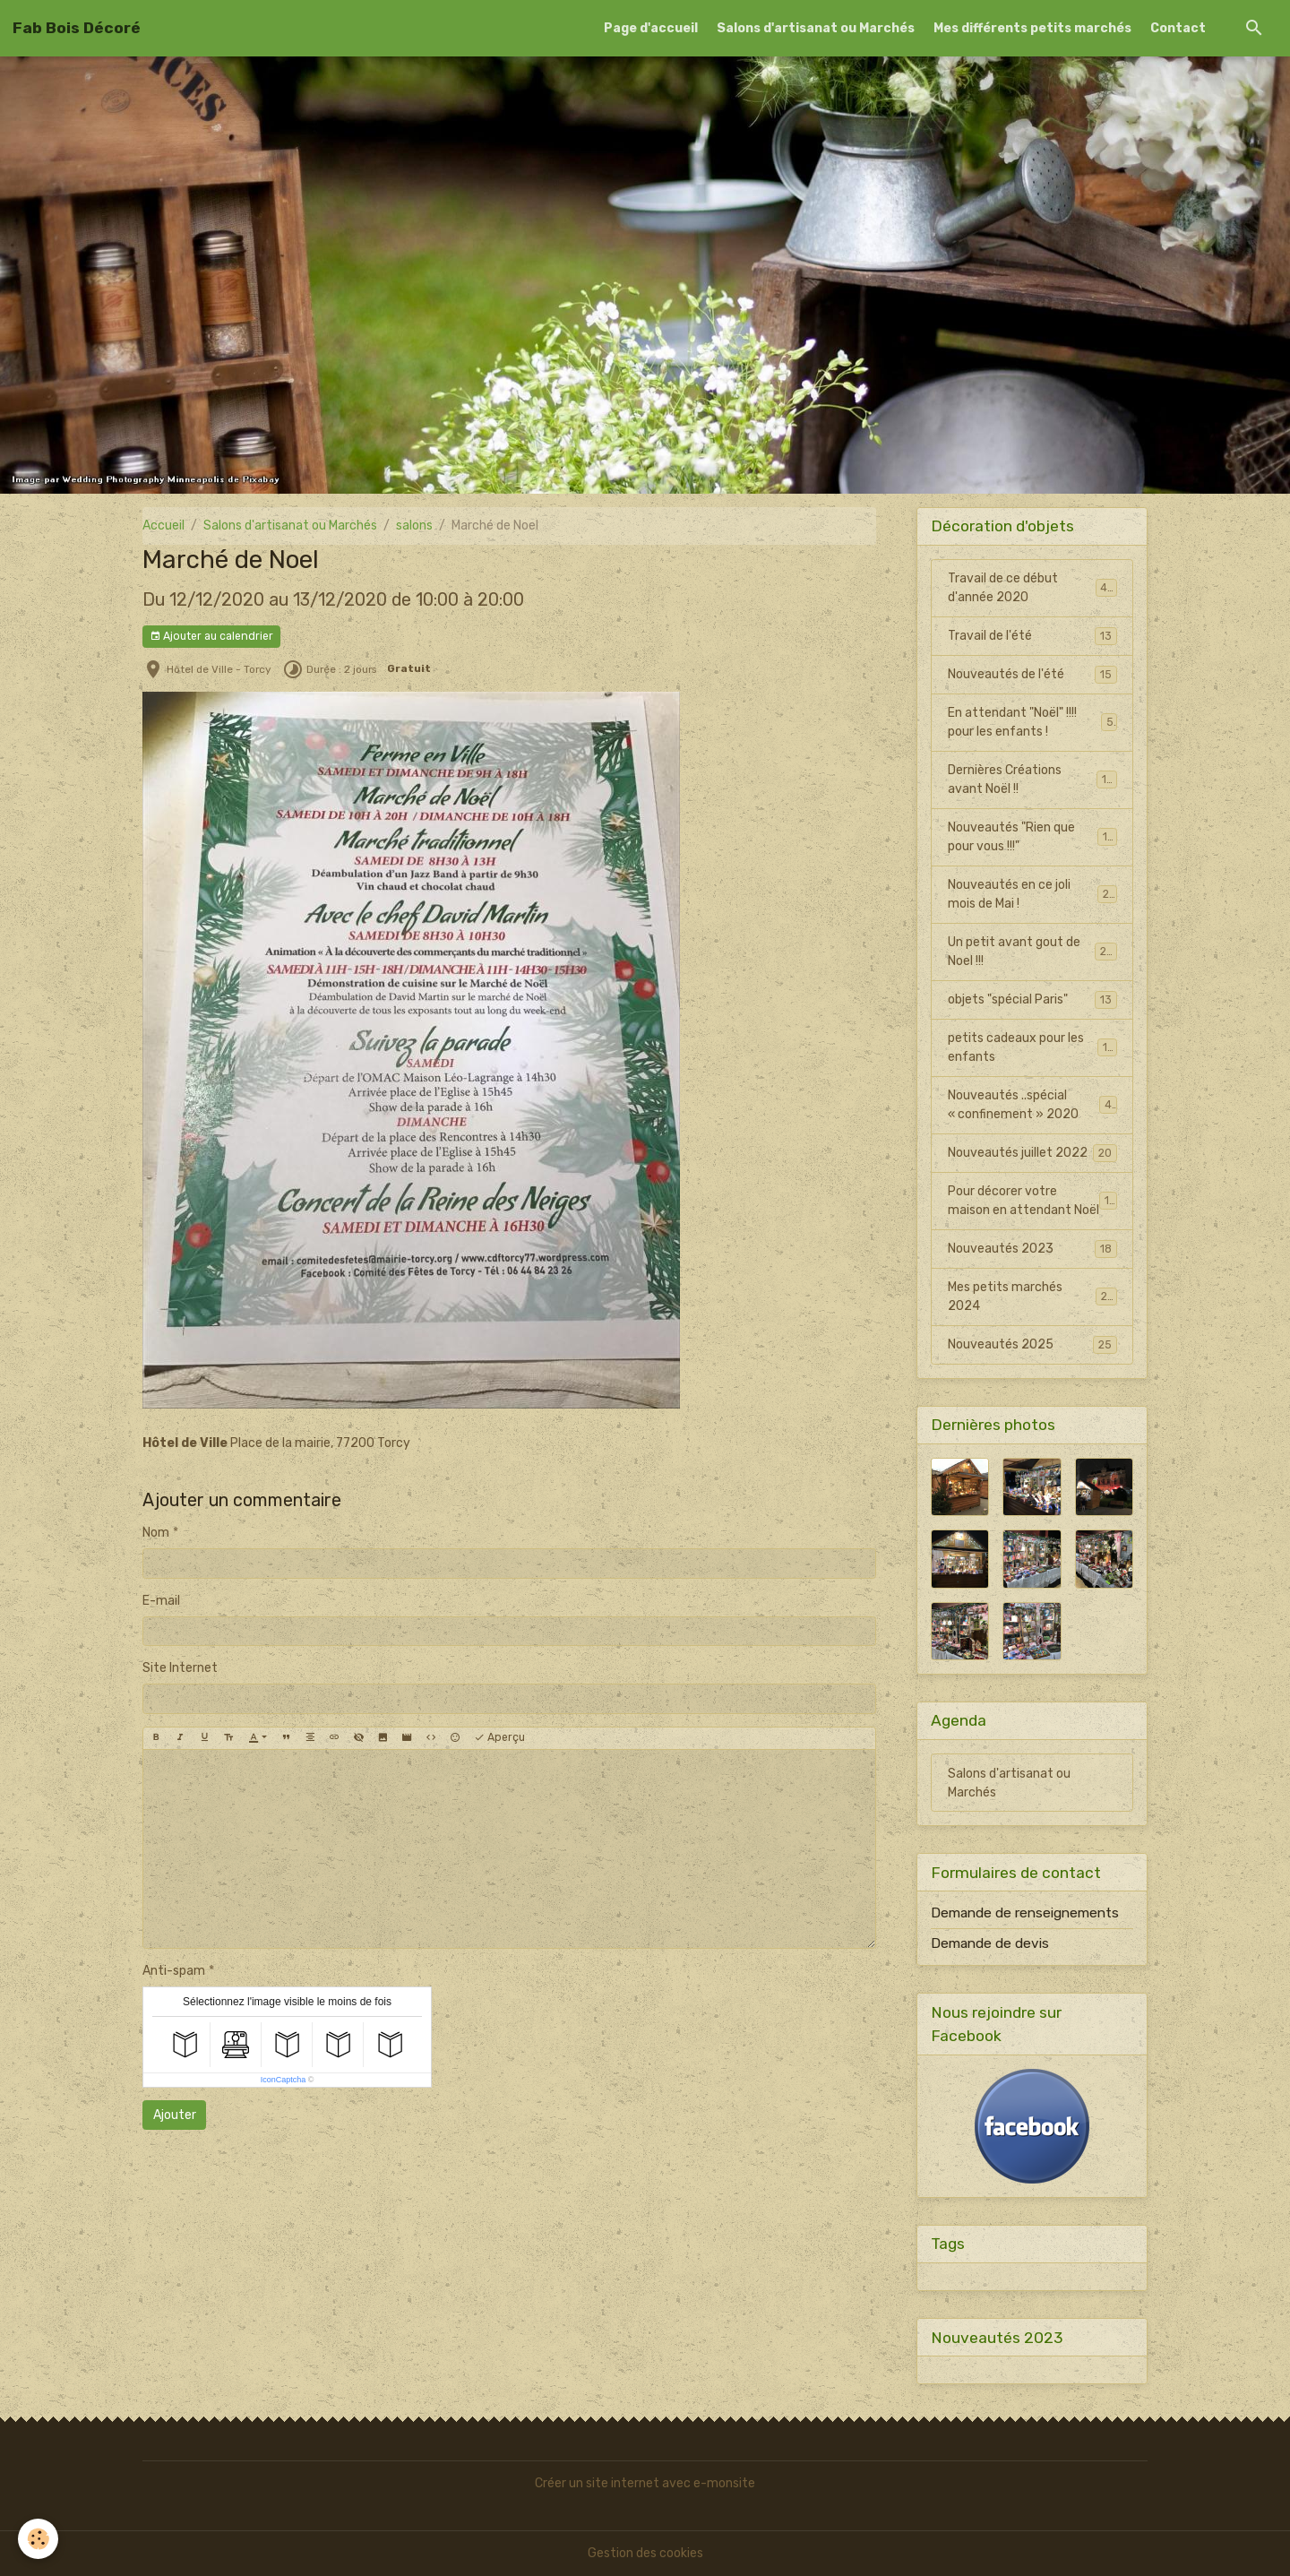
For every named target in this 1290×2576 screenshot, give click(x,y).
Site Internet (180, 1668)
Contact (1178, 28)
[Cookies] (38, 2539)
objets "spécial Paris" (1032, 1000)
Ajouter (174, 2115)
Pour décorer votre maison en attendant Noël (1032, 1201)
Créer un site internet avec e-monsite (645, 2483)
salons (414, 525)
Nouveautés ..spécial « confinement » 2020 (1032, 1105)
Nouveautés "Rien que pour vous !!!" (1032, 837)
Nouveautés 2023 (1032, 1249)
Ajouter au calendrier (211, 636)
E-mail (161, 1600)
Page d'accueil (651, 28)
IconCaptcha (283, 2079)
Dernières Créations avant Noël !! (1032, 779)
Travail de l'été (1032, 636)
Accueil (163, 525)
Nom (155, 1532)
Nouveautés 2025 (1032, 1345)
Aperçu (499, 1738)
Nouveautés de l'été (1032, 675)
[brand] (77, 27)
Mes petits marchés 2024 (1032, 1296)
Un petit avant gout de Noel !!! (1032, 952)
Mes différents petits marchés (1032, 28)
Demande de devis (990, 1943)
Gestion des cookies (645, 2553)
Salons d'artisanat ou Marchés (816, 28)
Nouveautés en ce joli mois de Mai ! (1032, 894)
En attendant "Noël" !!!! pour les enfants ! (1032, 722)
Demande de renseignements (1025, 1913)
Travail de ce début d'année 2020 (1032, 588)
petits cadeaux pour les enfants (1032, 1047)
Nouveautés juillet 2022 (1032, 1153)
